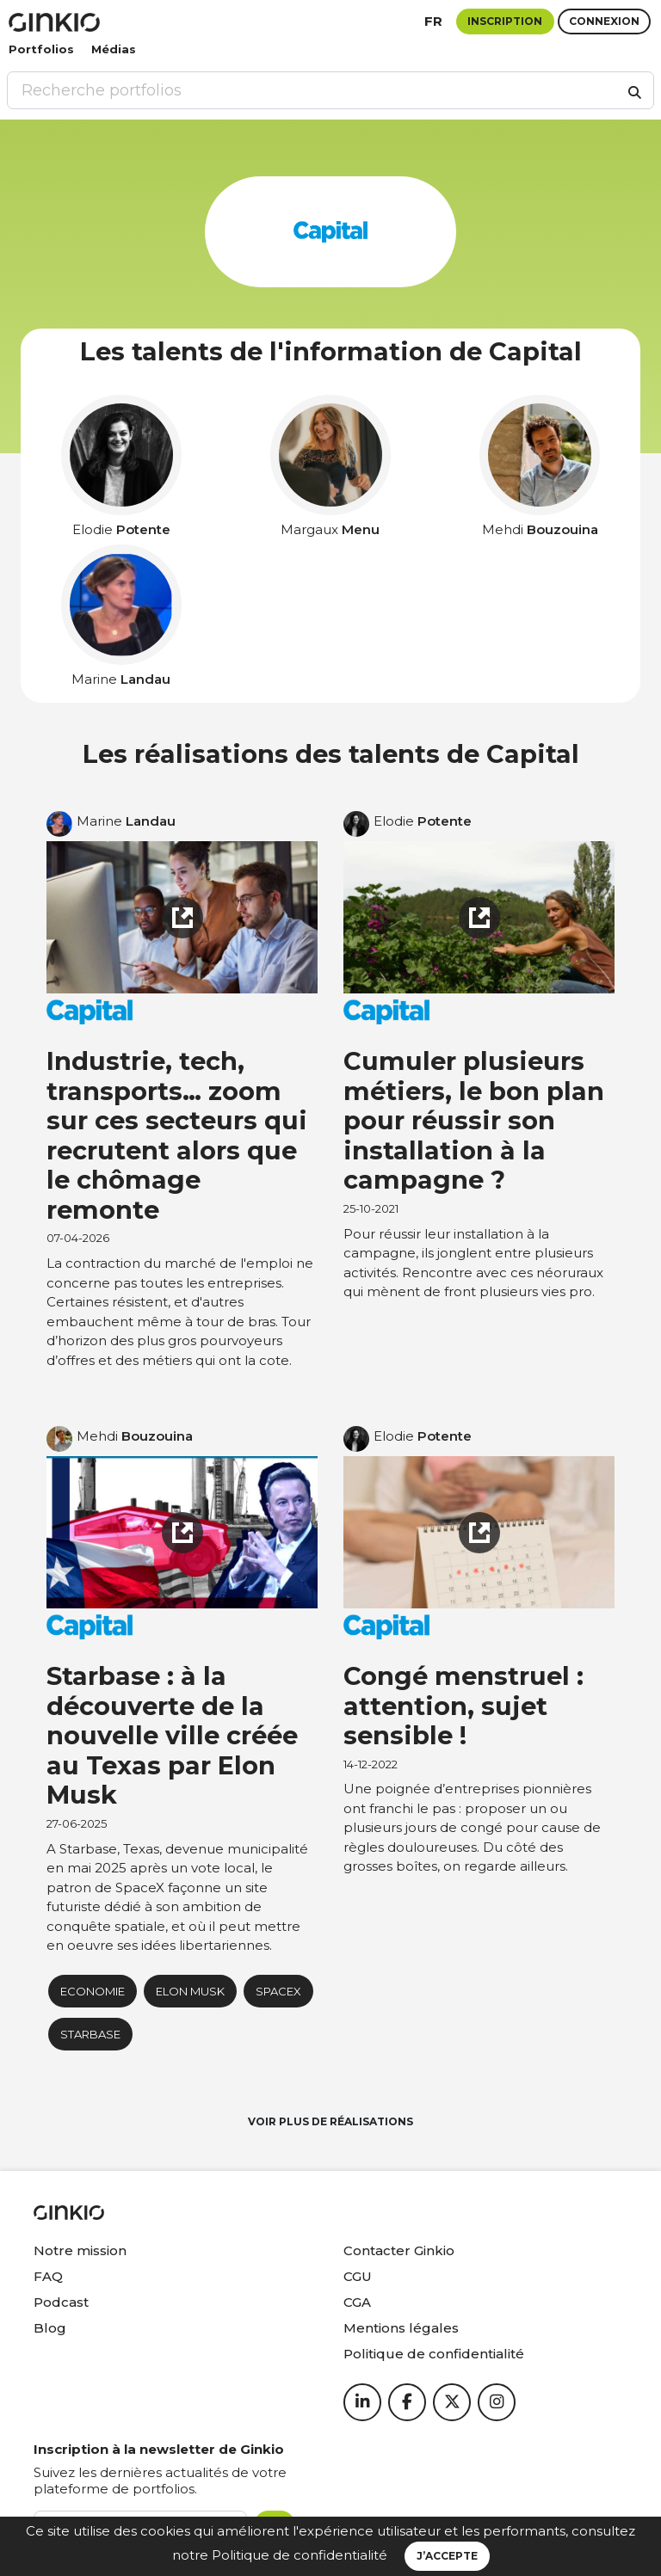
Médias (113, 49)
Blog (50, 2328)
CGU (357, 2276)
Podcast (61, 2302)
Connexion (604, 21)
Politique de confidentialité (299, 2555)
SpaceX (278, 1991)
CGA (357, 2302)
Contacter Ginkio (398, 2250)
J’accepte (447, 2555)
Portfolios (41, 49)
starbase (90, 2034)
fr (433, 21)
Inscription (504, 21)
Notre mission (80, 2250)
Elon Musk (190, 1991)
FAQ (48, 2276)
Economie (92, 1991)
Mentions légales (401, 2328)
